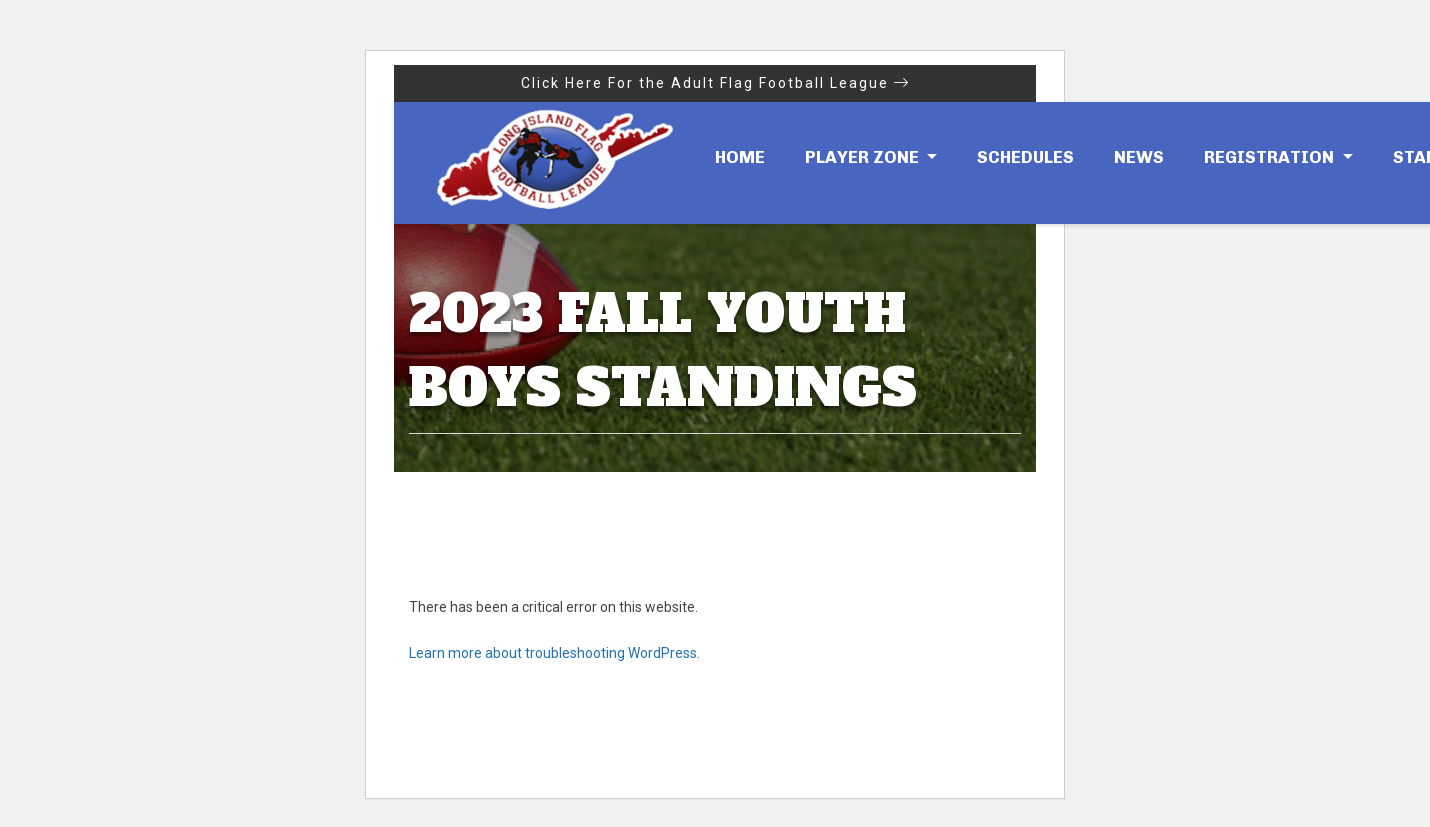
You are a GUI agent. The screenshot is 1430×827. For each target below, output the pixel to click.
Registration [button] (1271, 157)
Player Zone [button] (864, 157)
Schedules (1025, 157)
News (1139, 157)
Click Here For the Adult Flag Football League (715, 83)
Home (740, 157)
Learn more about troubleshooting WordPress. (554, 653)
